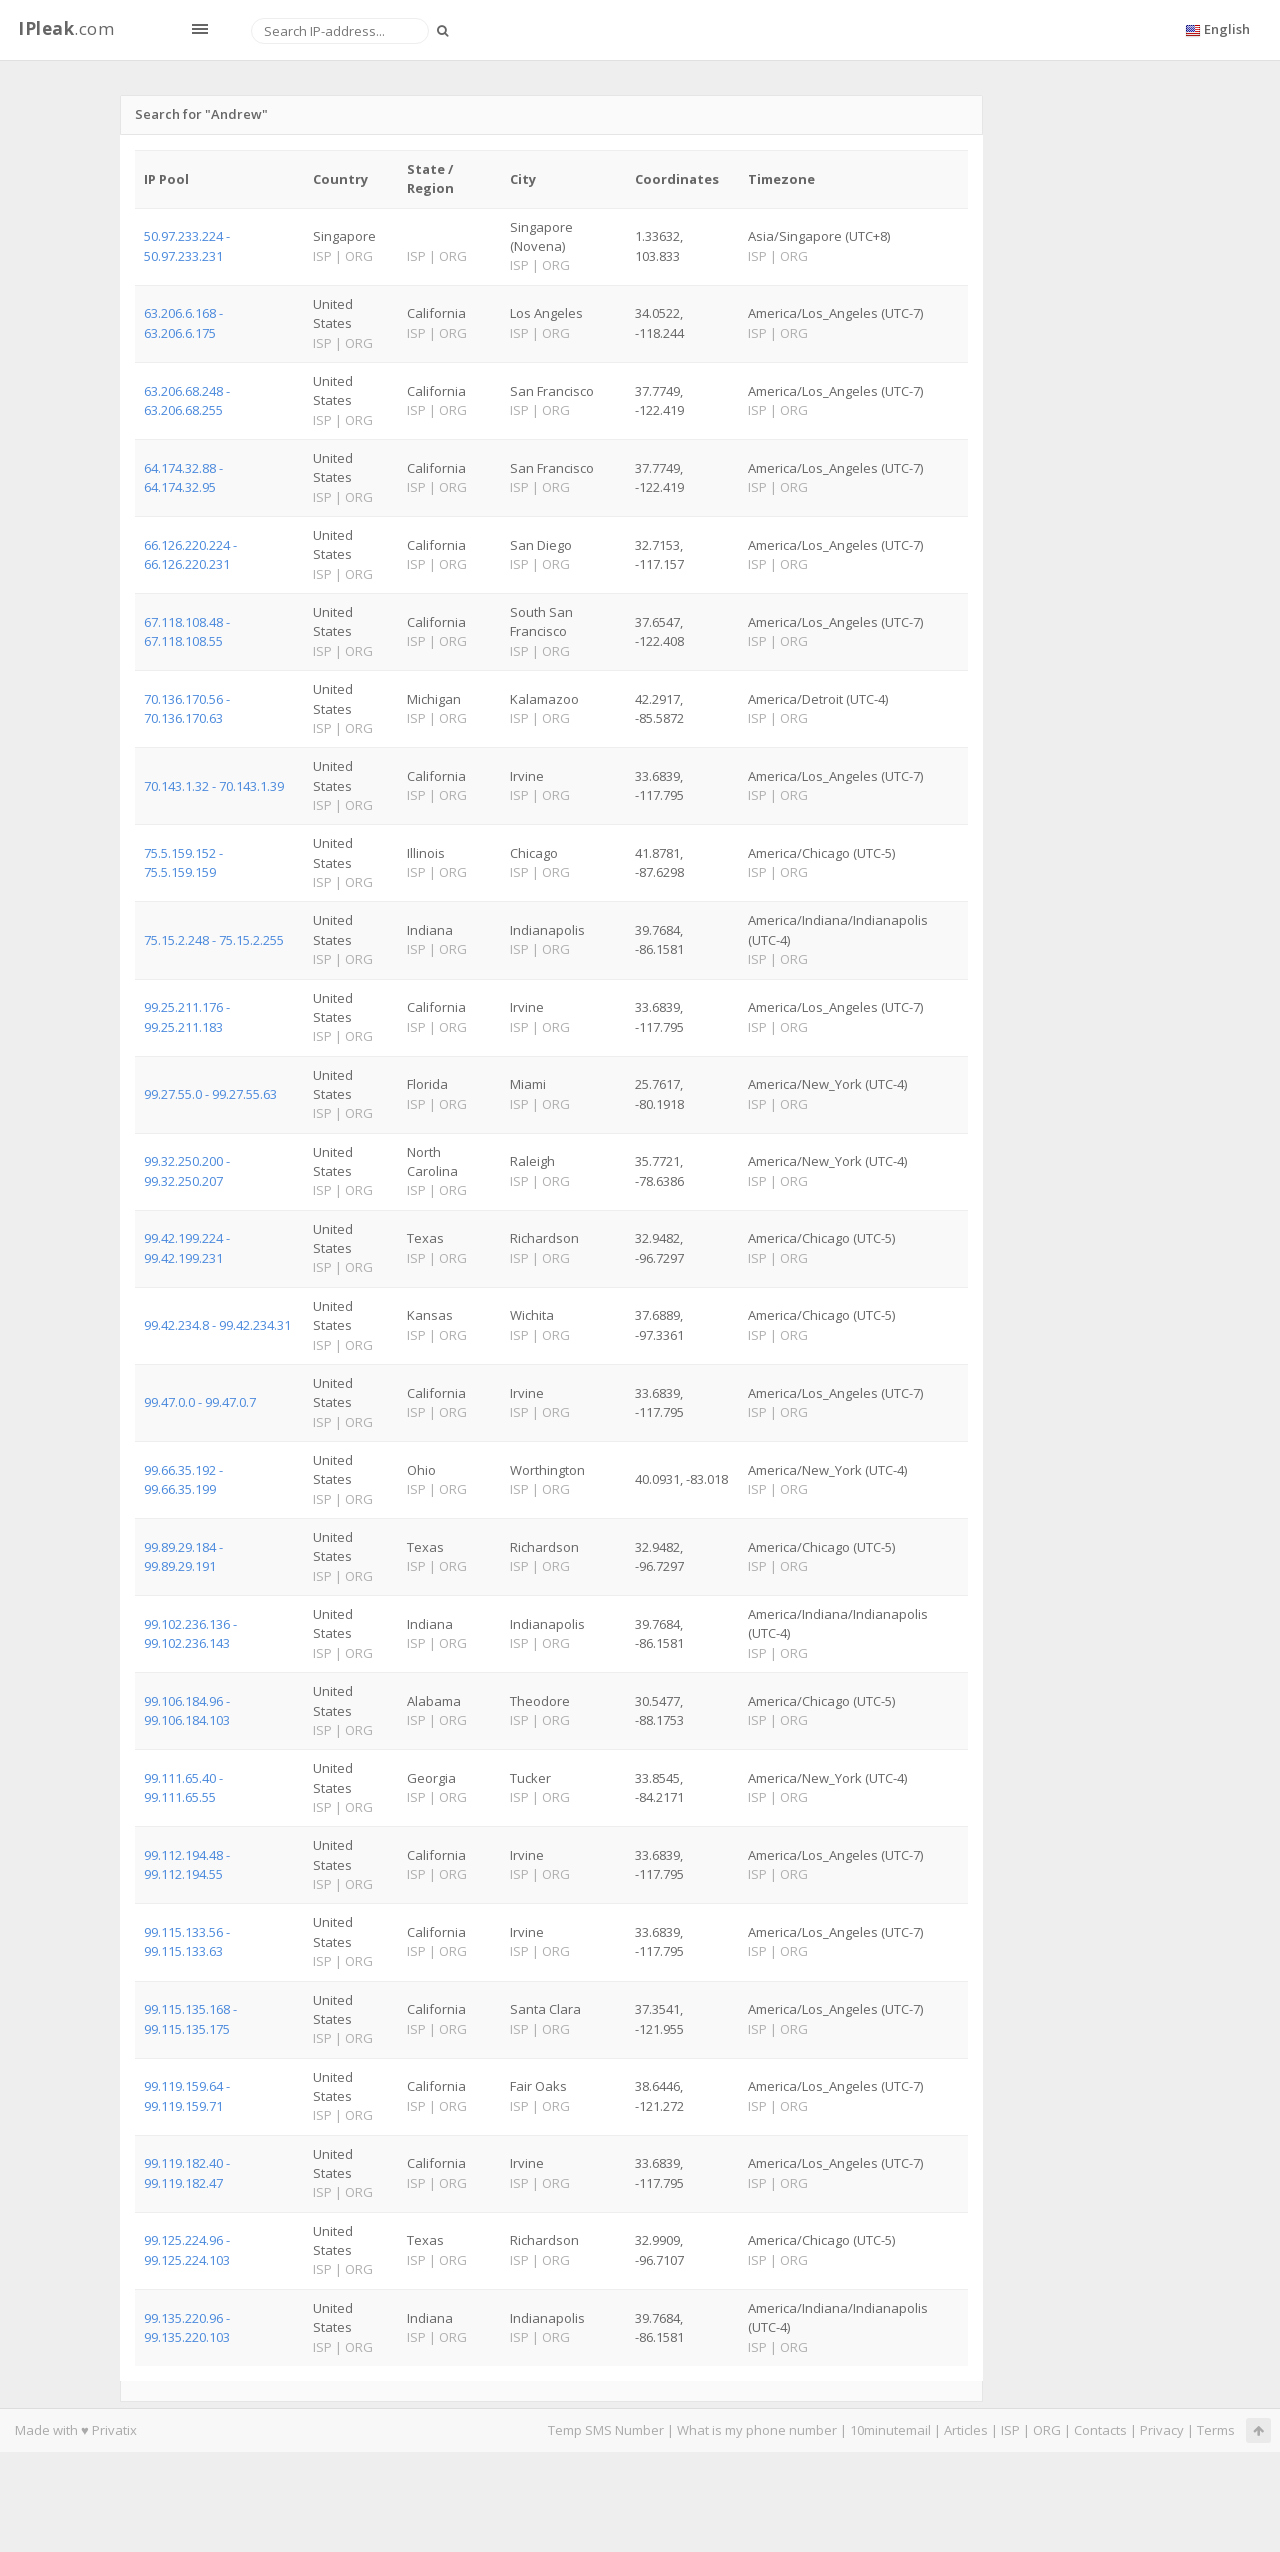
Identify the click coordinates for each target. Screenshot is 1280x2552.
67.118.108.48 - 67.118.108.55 (187, 631)
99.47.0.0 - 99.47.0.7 (200, 1402)
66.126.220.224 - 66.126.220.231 (190, 554)
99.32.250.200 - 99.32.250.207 (187, 1170)
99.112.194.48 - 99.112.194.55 (187, 1864)
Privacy (1162, 2430)
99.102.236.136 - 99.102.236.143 (190, 1633)
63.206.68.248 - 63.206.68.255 (187, 400)
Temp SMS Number (606, 2430)
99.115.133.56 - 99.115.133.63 (187, 1941)
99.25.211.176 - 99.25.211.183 (187, 1016)
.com (66, 28)
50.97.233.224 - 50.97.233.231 (187, 245)
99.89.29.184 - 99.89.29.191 (183, 1556)
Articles (966, 2430)
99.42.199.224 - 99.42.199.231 (187, 1247)
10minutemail (890, 2430)
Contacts (1100, 2430)
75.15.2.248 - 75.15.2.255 (214, 940)
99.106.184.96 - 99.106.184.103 (187, 1710)
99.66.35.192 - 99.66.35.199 (183, 1479)
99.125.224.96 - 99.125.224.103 (187, 2249)
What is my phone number (757, 2430)
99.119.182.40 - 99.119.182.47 (187, 2172)
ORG (1047, 2430)
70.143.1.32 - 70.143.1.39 (214, 786)
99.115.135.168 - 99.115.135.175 (190, 2018)
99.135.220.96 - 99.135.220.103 (187, 2327)
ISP (1010, 2430)
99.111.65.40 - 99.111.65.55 (183, 1787)
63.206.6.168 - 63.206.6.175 (183, 322)
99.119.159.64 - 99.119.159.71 (187, 2095)
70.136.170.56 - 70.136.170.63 (187, 708)
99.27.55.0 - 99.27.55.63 (210, 1094)
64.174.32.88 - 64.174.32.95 (183, 477)
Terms (1216, 2430)
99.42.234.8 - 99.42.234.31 (217, 1325)
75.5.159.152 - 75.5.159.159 (183, 862)
